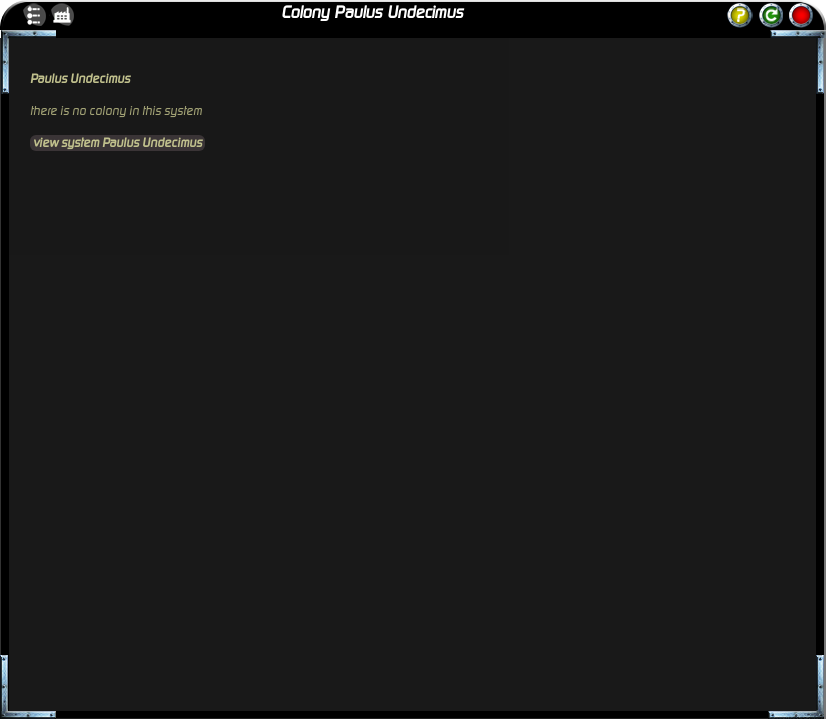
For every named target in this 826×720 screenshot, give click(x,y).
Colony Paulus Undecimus (372, 13)
